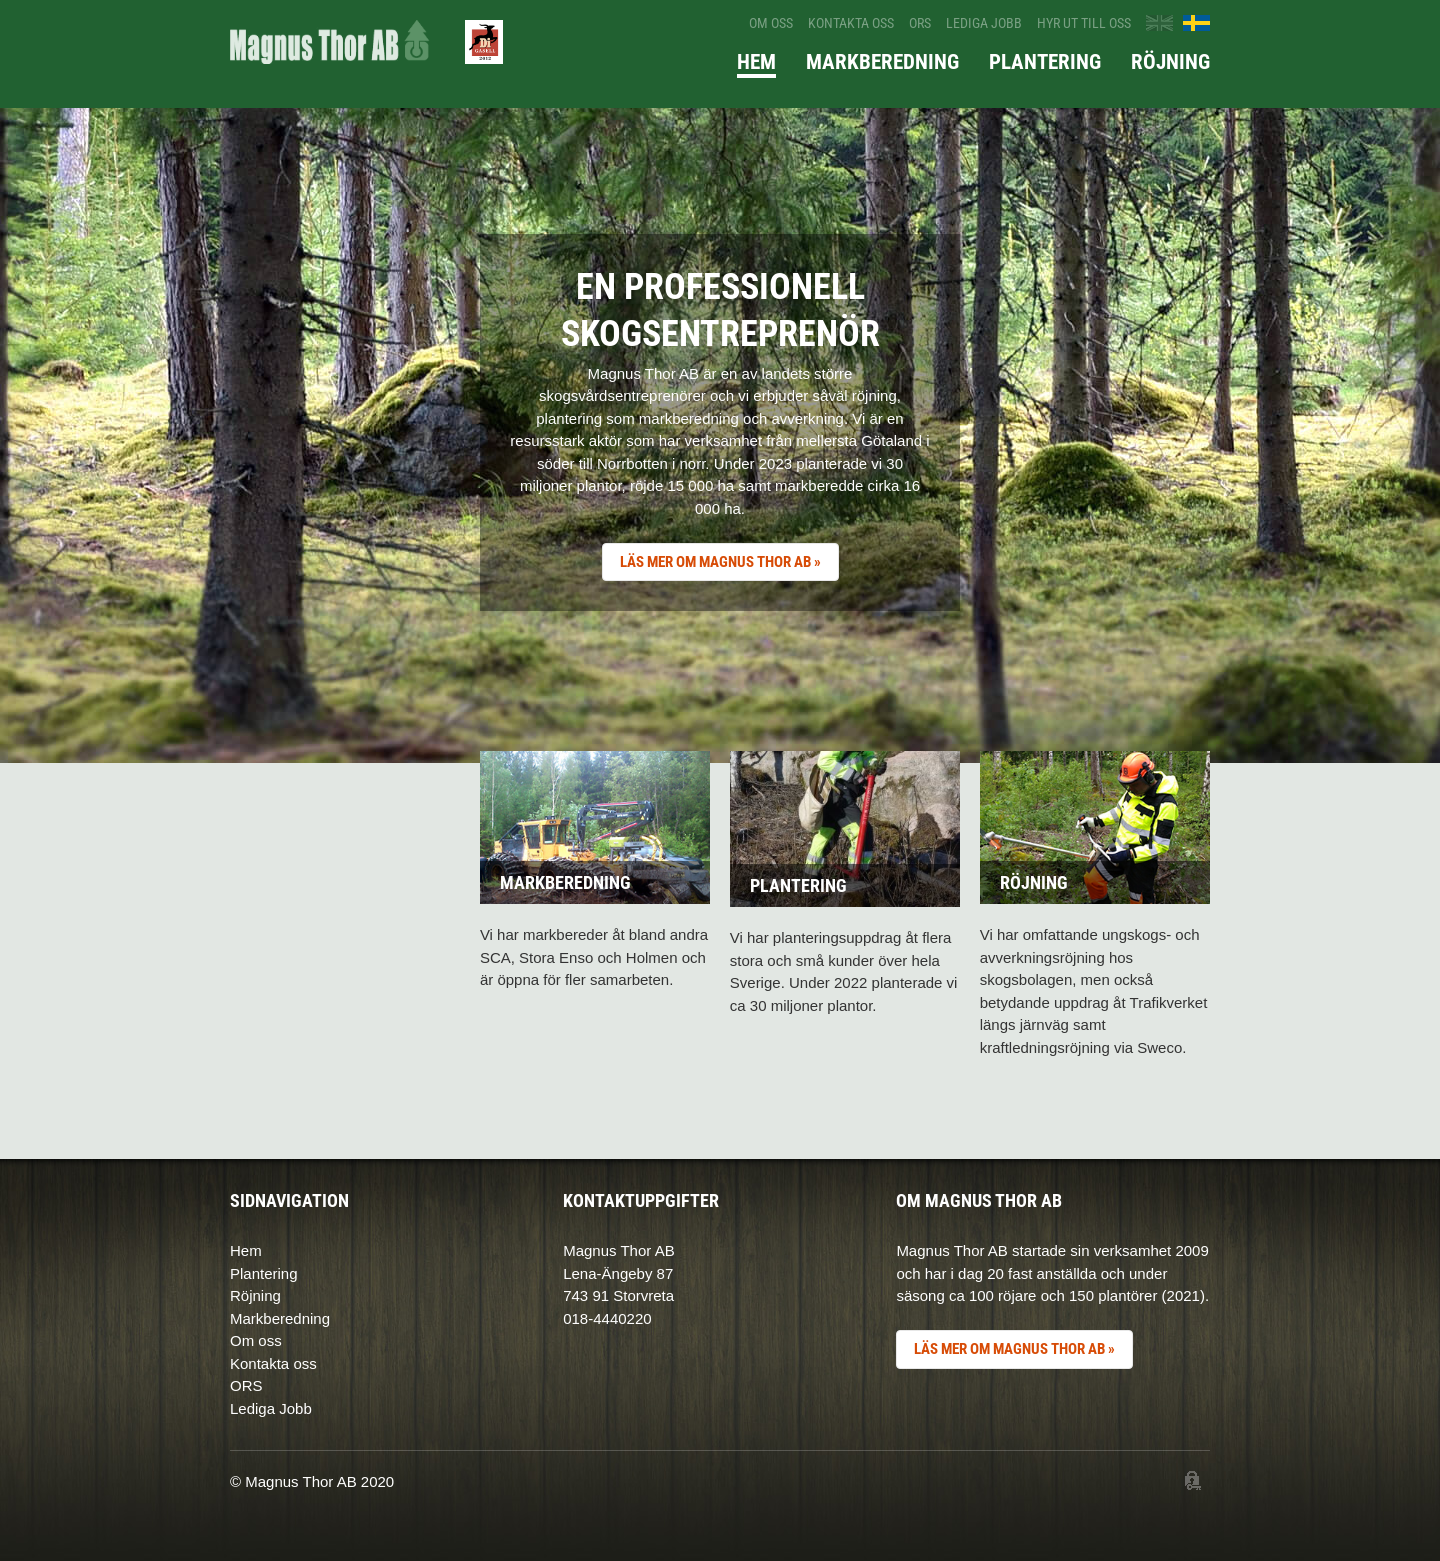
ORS (920, 23)
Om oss (771, 23)
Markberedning (882, 62)
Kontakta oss (851, 23)
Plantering (1045, 62)
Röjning (1170, 62)
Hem (756, 62)
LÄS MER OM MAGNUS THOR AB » (720, 562)
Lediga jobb (984, 23)
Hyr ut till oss (1084, 23)
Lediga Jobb (271, 1408)
